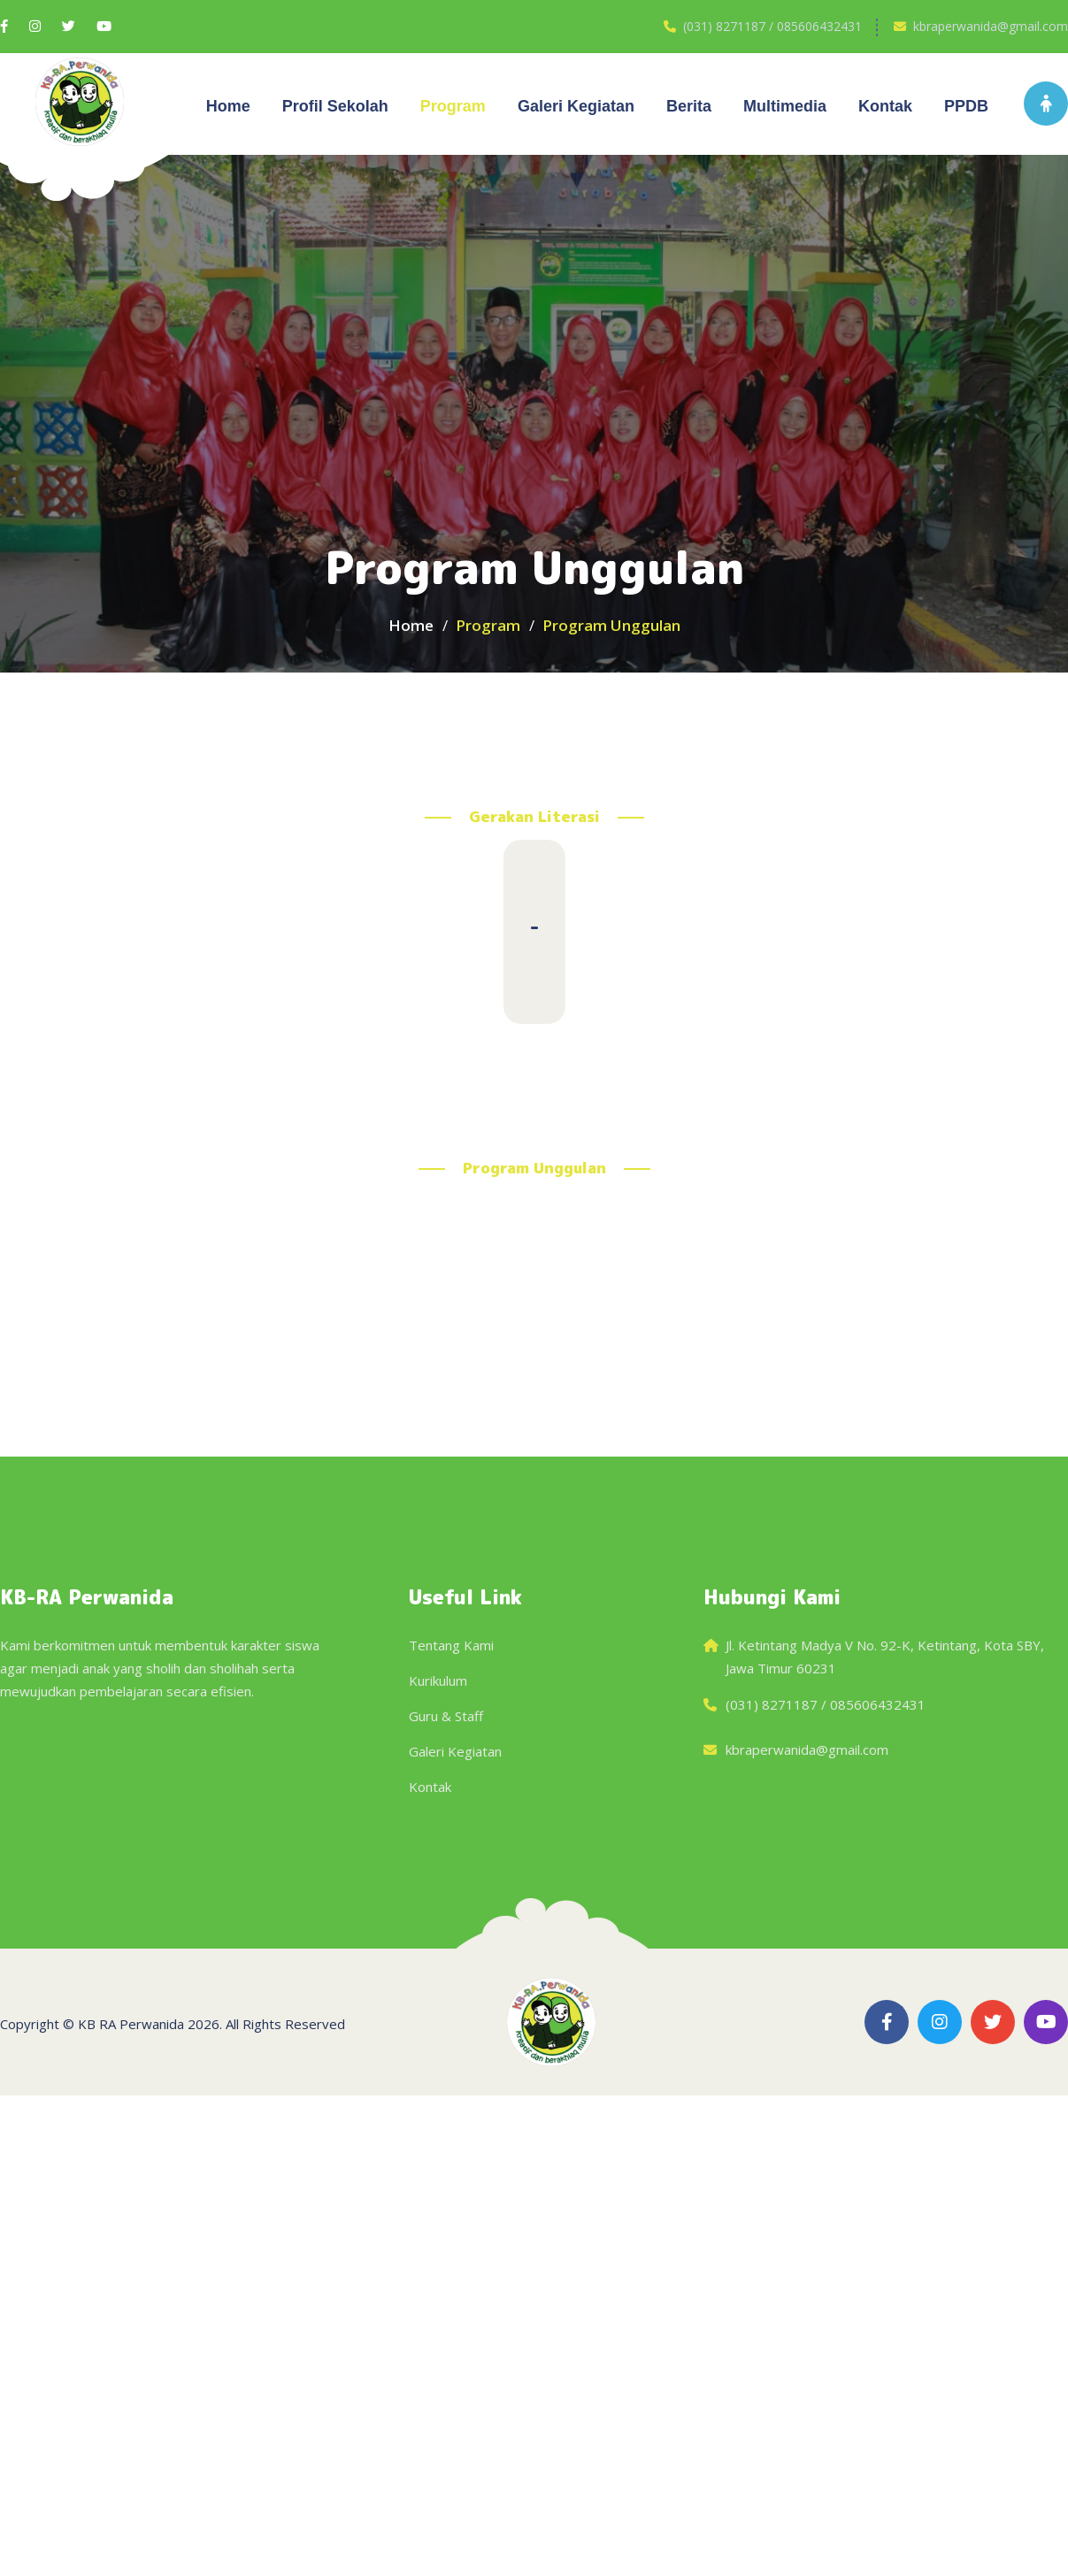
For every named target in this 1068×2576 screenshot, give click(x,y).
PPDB (966, 106)
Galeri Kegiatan (455, 1751)
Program (453, 106)
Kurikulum (438, 1680)
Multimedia (784, 106)
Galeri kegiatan (576, 106)
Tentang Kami (451, 1645)
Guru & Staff (446, 1716)
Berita (688, 106)
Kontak (885, 106)
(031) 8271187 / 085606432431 (772, 26)
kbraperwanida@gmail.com (990, 26)
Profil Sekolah (335, 106)
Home (228, 106)
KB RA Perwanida (131, 2024)
